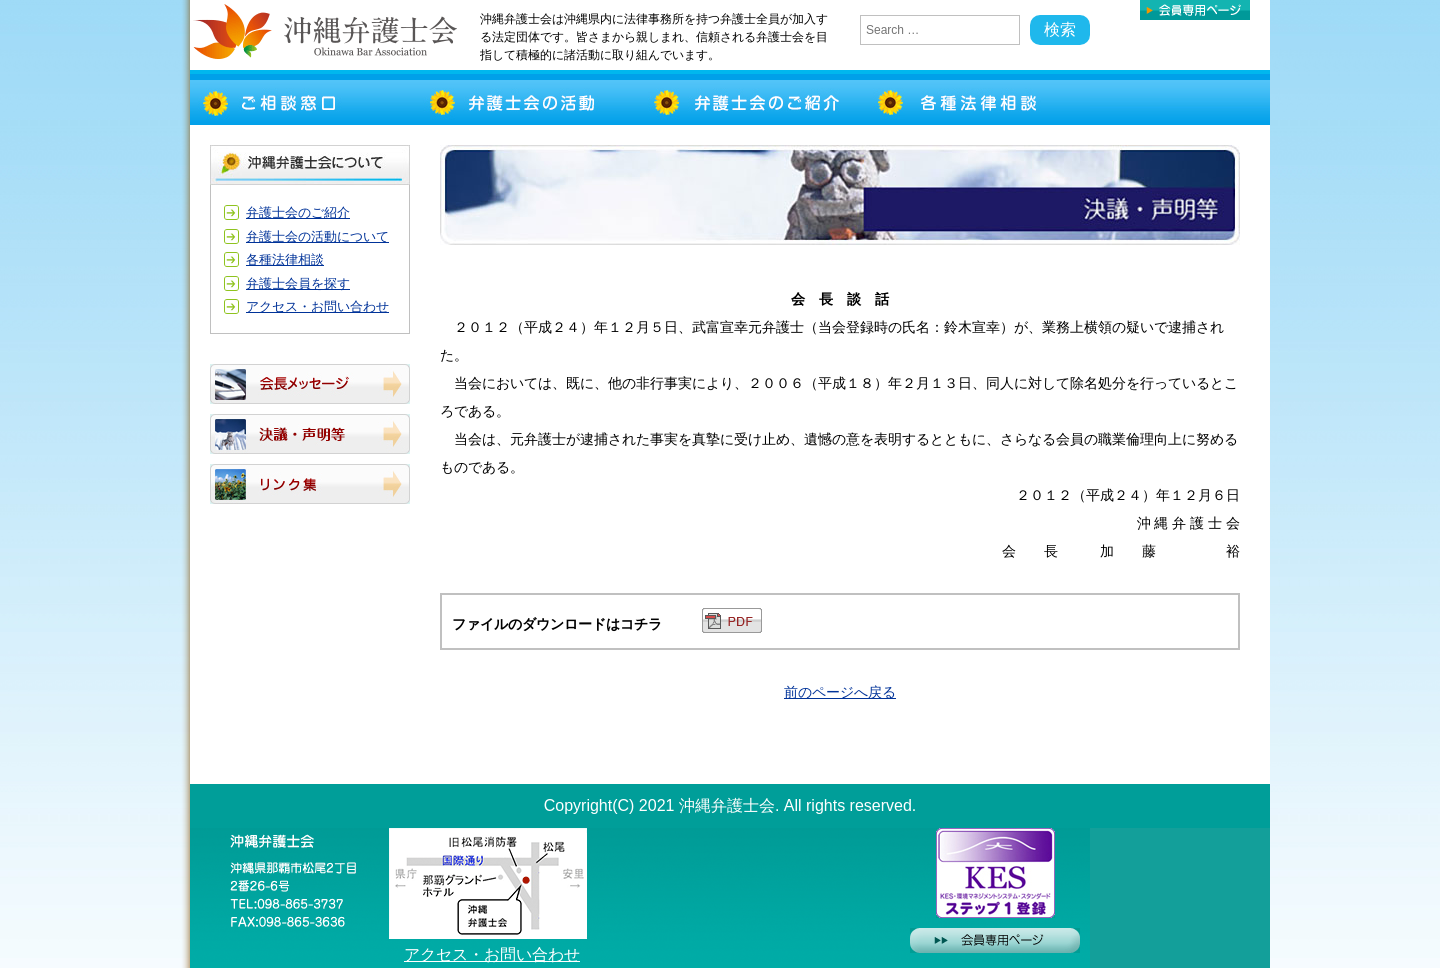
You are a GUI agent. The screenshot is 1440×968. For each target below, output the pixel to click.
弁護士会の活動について (317, 236)
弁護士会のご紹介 (298, 212)
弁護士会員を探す (298, 283)
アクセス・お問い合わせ (317, 306)
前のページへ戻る (840, 692)
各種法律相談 (285, 259)
